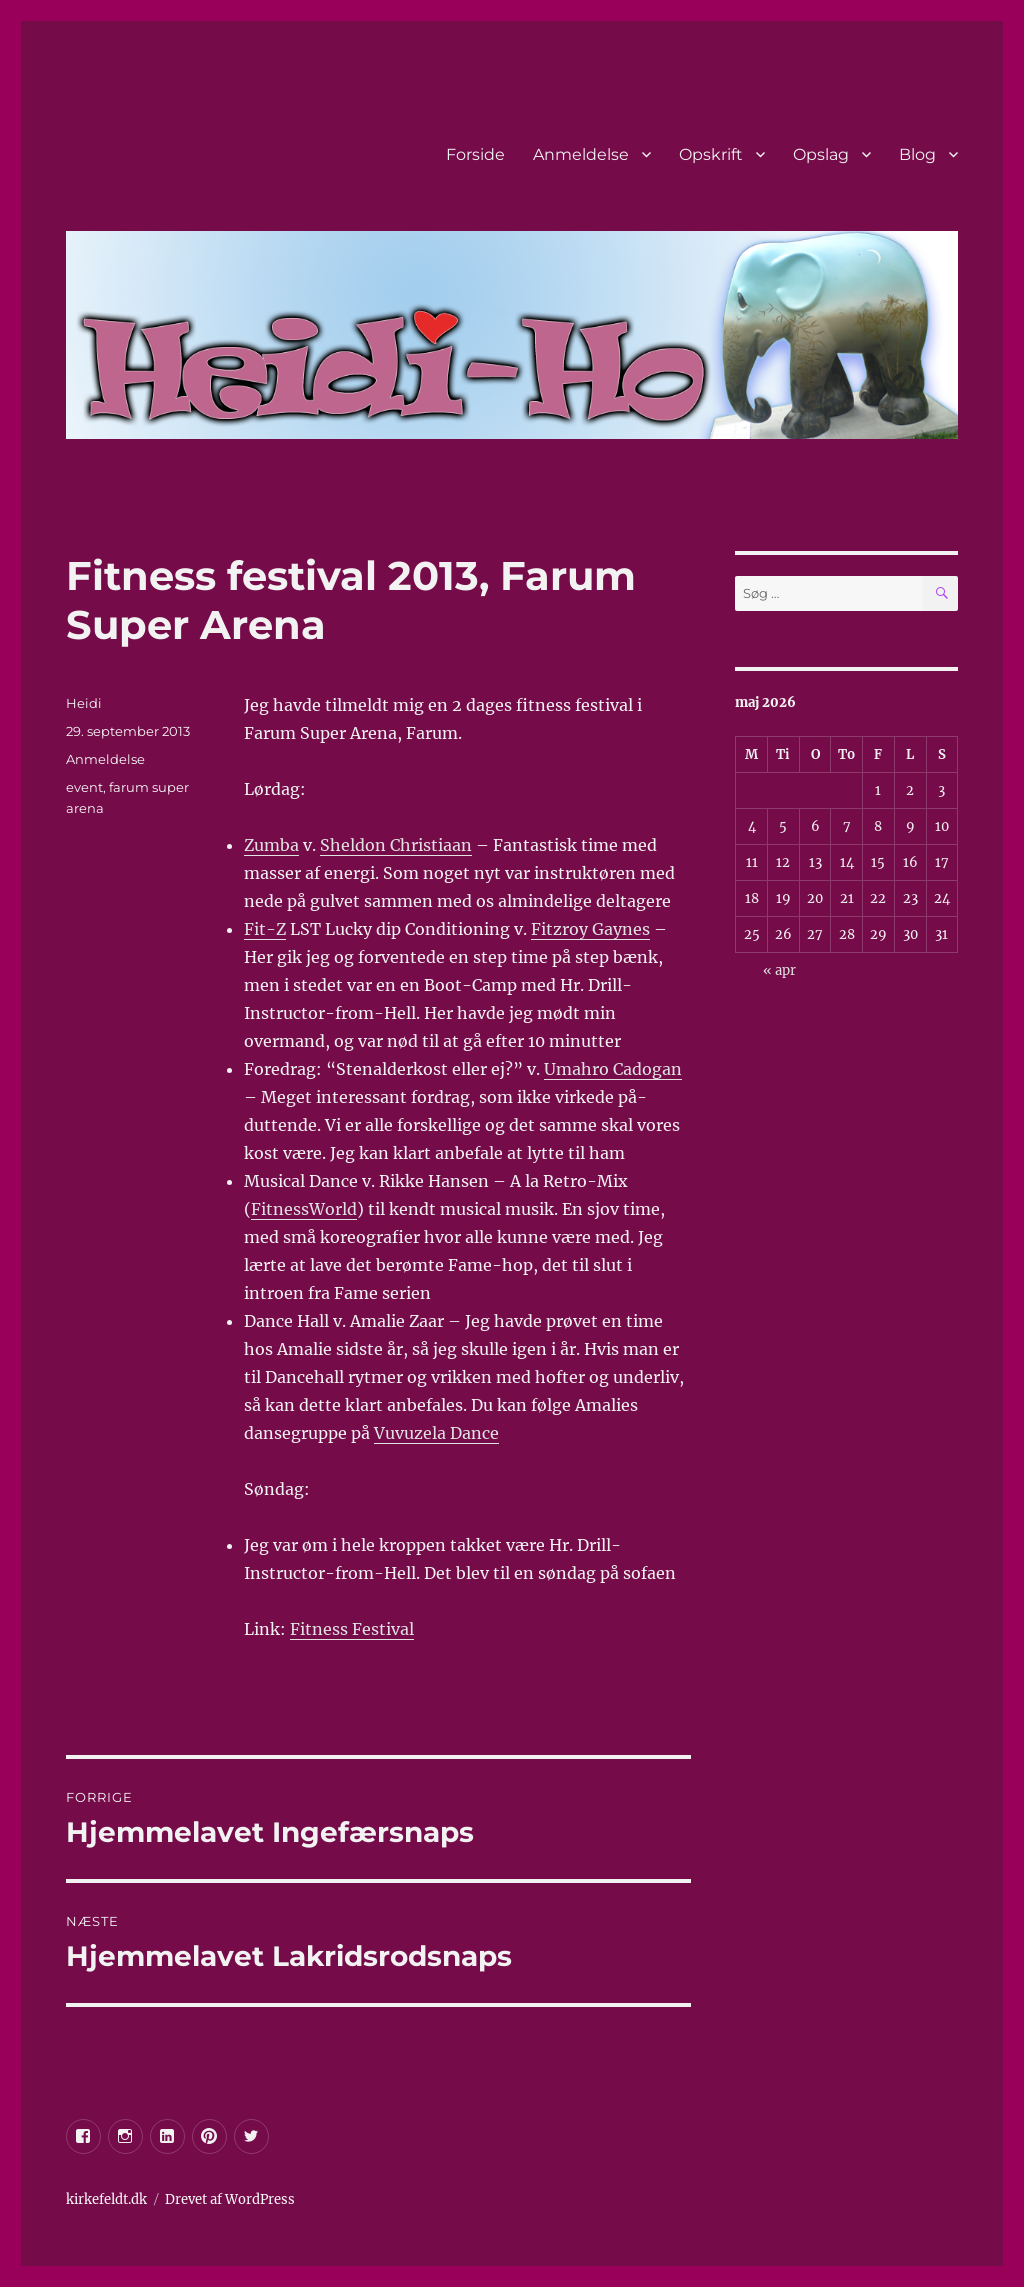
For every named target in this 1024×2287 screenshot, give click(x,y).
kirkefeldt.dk (106, 2199)
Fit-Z (265, 929)
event (84, 787)
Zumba (271, 845)
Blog (917, 154)
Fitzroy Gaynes (590, 929)
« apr (779, 970)
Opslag (821, 154)
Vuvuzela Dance (436, 1433)
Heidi (84, 703)
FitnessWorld (304, 1209)
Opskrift (711, 154)
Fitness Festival (352, 1629)
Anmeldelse (581, 154)
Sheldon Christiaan (396, 845)
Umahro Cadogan (613, 1069)
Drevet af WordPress (230, 2199)
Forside (475, 154)
